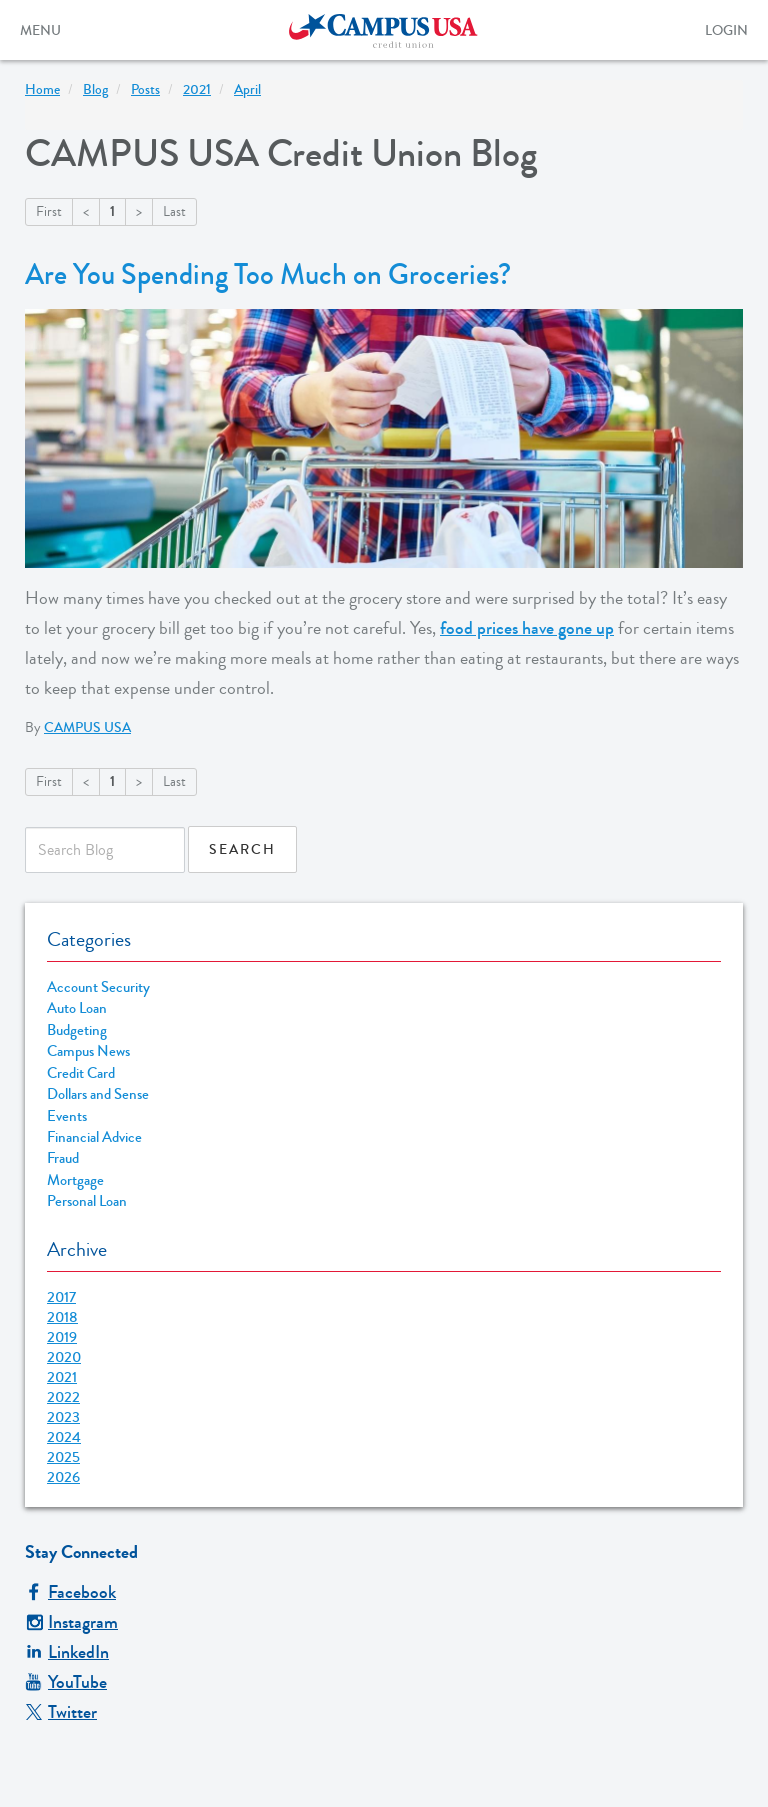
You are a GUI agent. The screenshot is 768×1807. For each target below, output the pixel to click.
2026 (63, 1477)
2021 (62, 1377)
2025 (63, 1457)
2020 (64, 1357)
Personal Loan (87, 1201)
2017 (61, 1297)
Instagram (71, 1622)
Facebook (70, 1592)
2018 (62, 1317)
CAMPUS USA (87, 728)
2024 (64, 1437)
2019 (62, 1337)
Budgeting (77, 1030)
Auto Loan (77, 1008)
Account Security (98, 987)
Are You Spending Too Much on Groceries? (268, 275)
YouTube (66, 1682)
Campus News (88, 1051)
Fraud (63, 1158)
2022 (63, 1397)
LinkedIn (67, 1652)
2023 (63, 1417)
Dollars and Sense (98, 1094)
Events (67, 1116)
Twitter (61, 1712)
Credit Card (81, 1073)
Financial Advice (94, 1137)
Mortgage (75, 1180)
